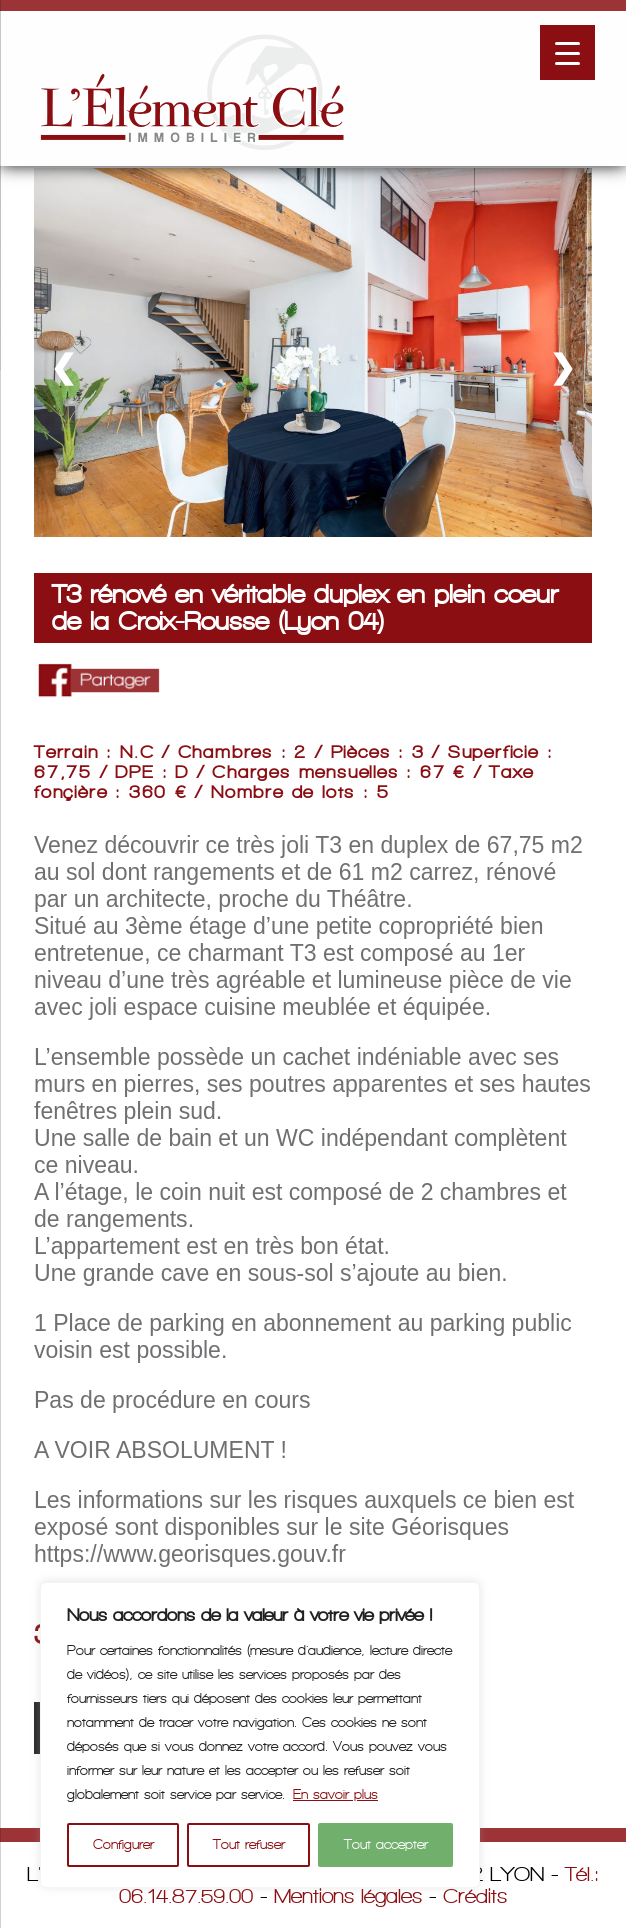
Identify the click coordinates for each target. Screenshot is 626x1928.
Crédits (475, 1896)
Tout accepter (386, 1844)
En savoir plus (335, 1794)
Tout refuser (249, 1844)
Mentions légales (348, 1896)
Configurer (123, 1844)
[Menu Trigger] (567, 52)
